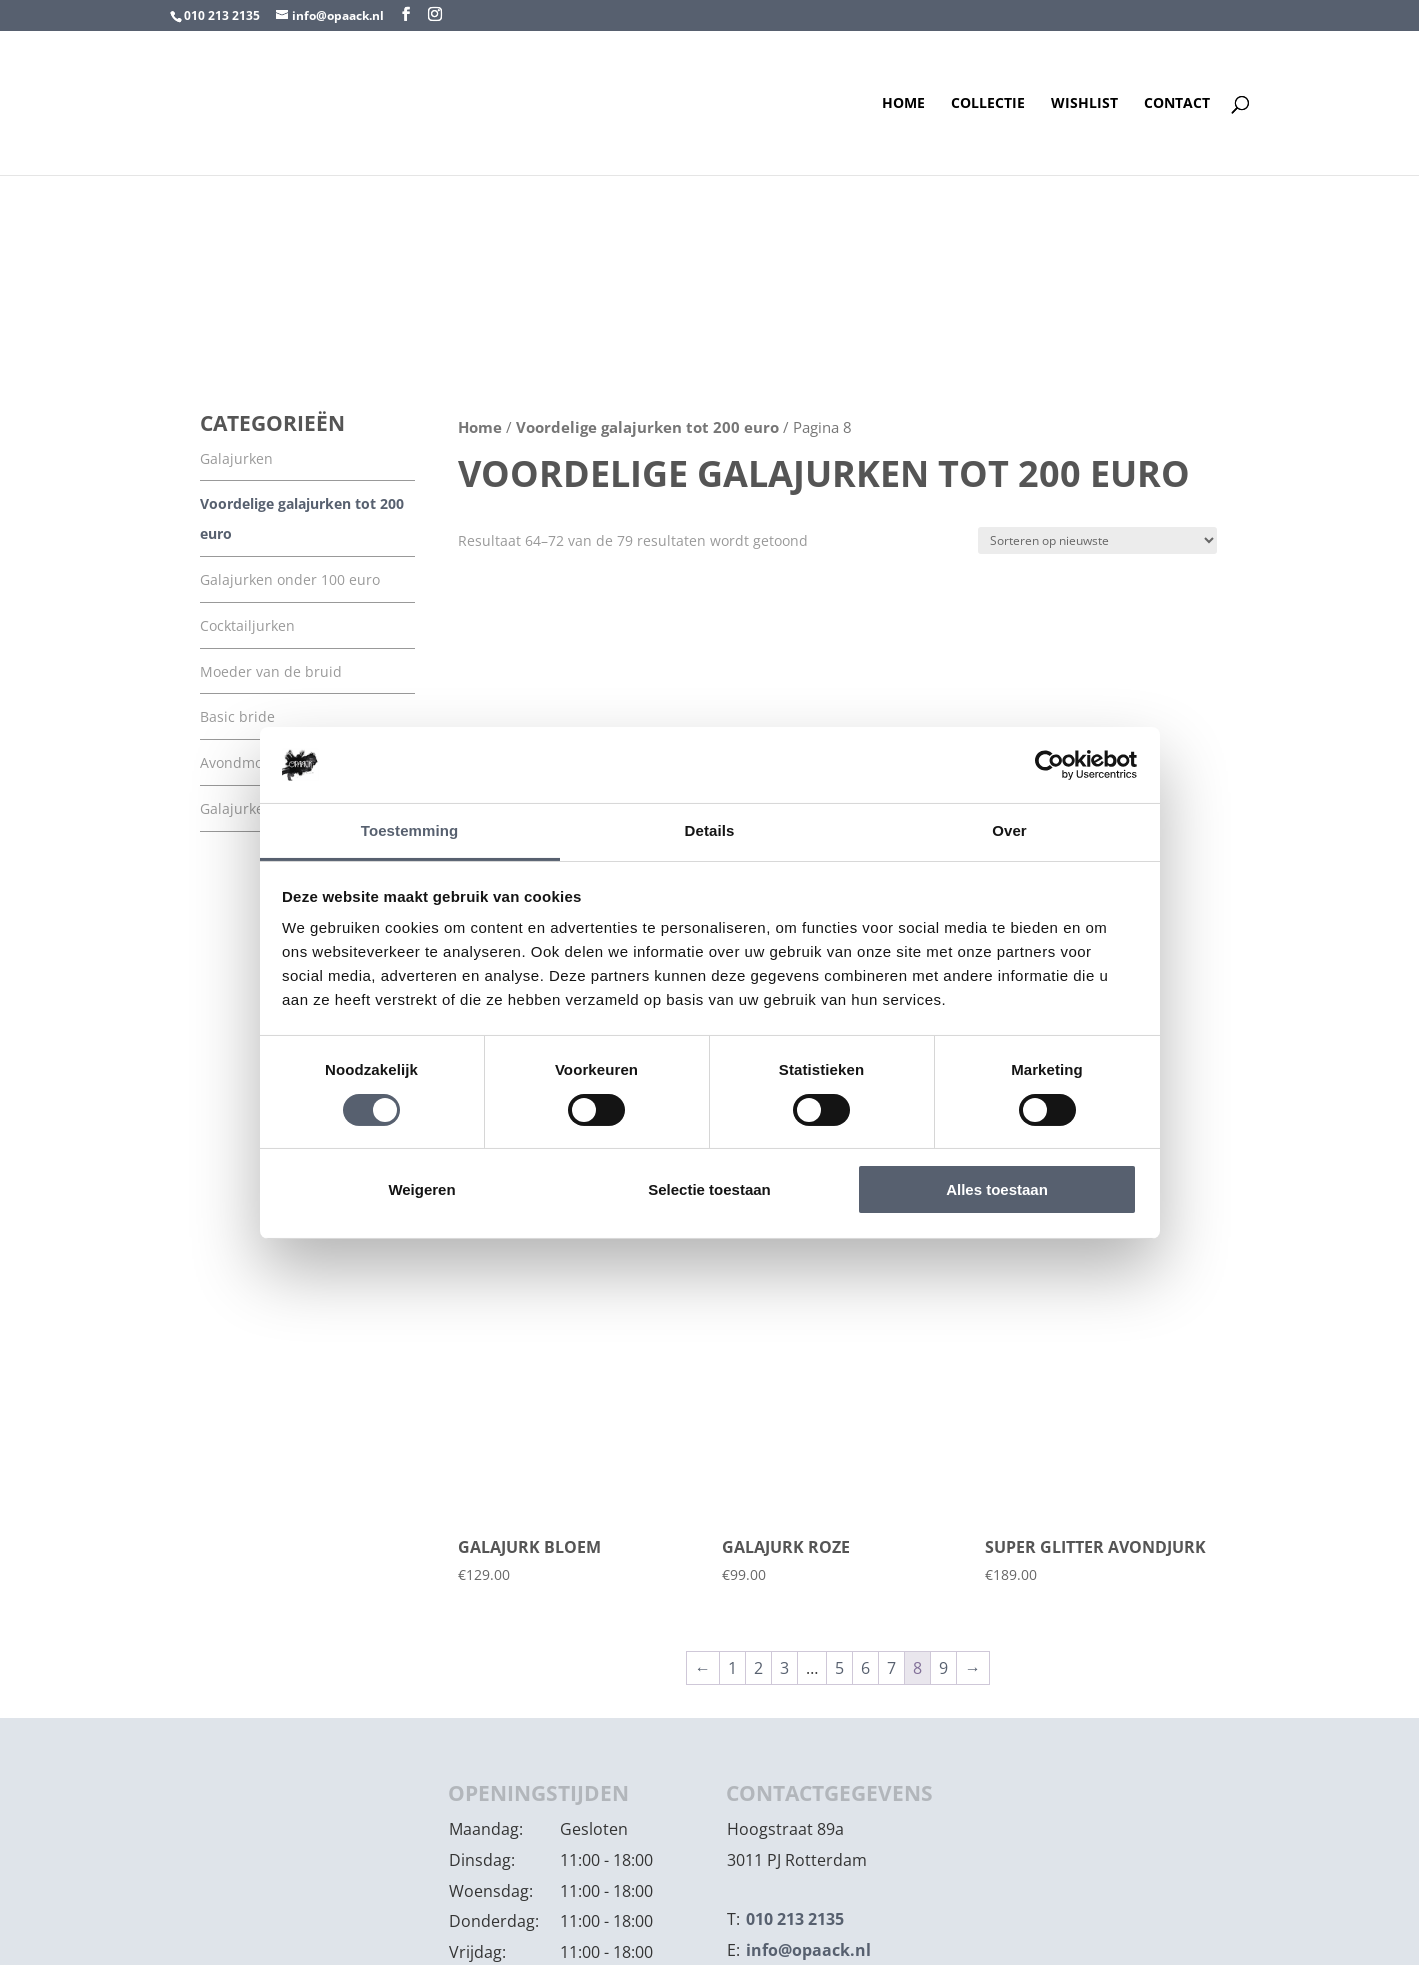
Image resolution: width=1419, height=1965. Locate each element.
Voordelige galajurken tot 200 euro (647, 427)
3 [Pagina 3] (784, 1668)
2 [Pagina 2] (758, 1668)
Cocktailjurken (247, 625)
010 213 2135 (222, 15)
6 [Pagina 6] (865, 1668)
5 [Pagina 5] (839, 1668)
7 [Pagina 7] (891, 1668)
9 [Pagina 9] (943, 1668)
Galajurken (236, 458)
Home (903, 104)
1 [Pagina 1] (732, 1668)
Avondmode (240, 762)
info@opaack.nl (808, 1950)
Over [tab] (1009, 830)
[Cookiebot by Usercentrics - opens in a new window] (1049, 765)
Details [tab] (710, 830)
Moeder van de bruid (271, 671)
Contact (1177, 104)
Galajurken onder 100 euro (290, 579)
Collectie (988, 104)
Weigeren (421, 1189)
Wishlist (1084, 104)
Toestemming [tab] (410, 830)
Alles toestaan (997, 1189)
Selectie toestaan (709, 1189)
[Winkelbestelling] (1097, 540)
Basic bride (237, 716)
